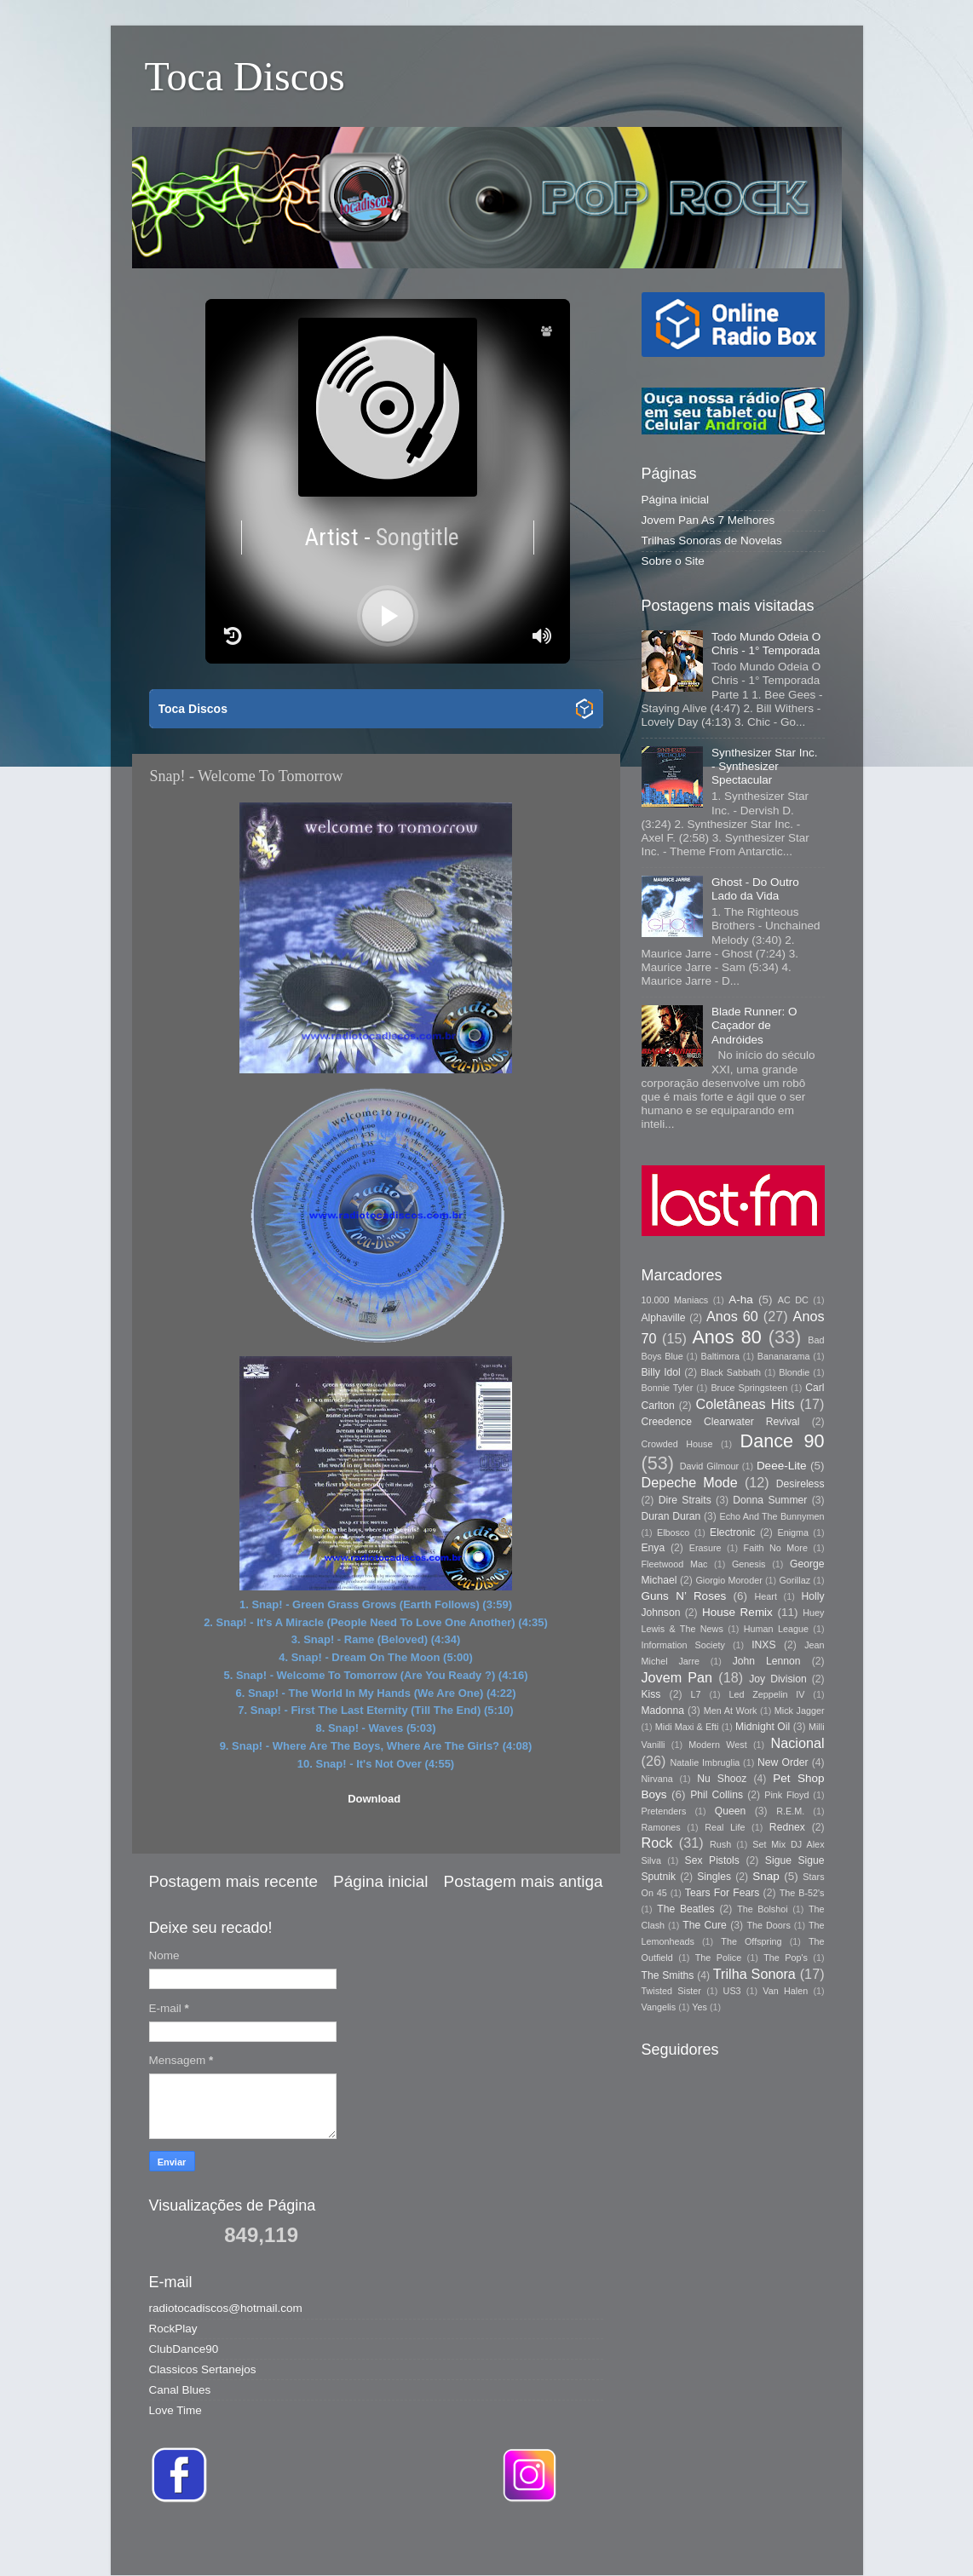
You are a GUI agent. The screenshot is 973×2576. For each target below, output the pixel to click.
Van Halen (785, 1991)
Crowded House (677, 1444)
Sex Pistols (712, 1860)
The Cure (704, 1925)
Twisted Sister (671, 1991)
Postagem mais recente (233, 1881)
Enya (653, 1548)
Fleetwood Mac (675, 1564)
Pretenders (664, 1811)
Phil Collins (716, 1795)
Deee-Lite (782, 1465)
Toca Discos (245, 76)
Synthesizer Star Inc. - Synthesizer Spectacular (764, 766)
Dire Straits (685, 1500)
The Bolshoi (762, 1909)
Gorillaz (794, 1580)
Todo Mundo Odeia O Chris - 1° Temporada (765, 643)
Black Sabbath (730, 1372)
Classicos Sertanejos (202, 2369)
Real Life (725, 1827)
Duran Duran (671, 1516)
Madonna (663, 1710)
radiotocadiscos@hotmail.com (225, 2308)
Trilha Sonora (754, 1973)
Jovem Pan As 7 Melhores (708, 520)
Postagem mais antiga (523, 1881)
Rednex (787, 1827)
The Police (718, 1957)
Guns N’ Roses (684, 1596)
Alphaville (664, 1318)
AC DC (793, 1300)
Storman (604, 2541)
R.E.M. (790, 1811)
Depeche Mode (690, 1482)
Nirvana (657, 1779)
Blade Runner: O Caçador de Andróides (754, 1025)
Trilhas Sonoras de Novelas (712, 540)
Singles (714, 1877)
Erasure (705, 1548)
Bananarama (783, 1356)
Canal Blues (180, 2389)
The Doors (768, 1925)
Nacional (798, 1743)
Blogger (726, 2541)
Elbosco (673, 1532)
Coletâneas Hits (745, 1404)
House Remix (737, 1612)
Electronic (732, 1532)
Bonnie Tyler (668, 1388)
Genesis (749, 1564)
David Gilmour (709, 1466)
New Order (782, 1762)
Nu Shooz (721, 1779)
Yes (699, 2007)
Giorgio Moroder (728, 1580)
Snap (766, 1876)
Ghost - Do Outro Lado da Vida (755, 889)
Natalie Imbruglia (705, 1762)
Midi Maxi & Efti (687, 1727)
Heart (766, 1596)
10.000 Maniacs (675, 1300)
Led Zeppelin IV (766, 1694)
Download (374, 1798)
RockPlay (173, 2328)
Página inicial (380, 1881)
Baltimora (720, 1356)
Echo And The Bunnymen (771, 1516)
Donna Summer (770, 1500)
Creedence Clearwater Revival (721, 1422)
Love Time (175, 2410)
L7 (696, 1694)
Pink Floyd (786, 1795)
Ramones (661, 1827)
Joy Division (777, 1679)
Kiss (651, 1694)
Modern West (717, 1744)
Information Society (683, 1645)
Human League (776, 1629)
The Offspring (751, 1941)
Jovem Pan (677, 1677)
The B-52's (802, 1893)
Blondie (794, 1372)
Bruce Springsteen (749, 1388)
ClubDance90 (184, 2349)
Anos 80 (726, 1337)
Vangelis (659, 2007)
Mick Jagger (799, 1710)
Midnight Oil (762, 1727)
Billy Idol (661, 1372)
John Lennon (767, 1661)
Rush (720, 1844)
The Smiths (668, 1975)
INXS (763, 1645)
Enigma (793, 1532)
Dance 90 (782, 1441)
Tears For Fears (722, 1893)
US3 (732, 1991)
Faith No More (776, 1548)
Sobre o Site (673, 561)
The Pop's (785, 1957)
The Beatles (685, 1909)
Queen (730, 1811)
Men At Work (730, 1710)
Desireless (800, 1484)
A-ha (740, 1299)
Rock (657, 1842)
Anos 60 (732, 1316)
